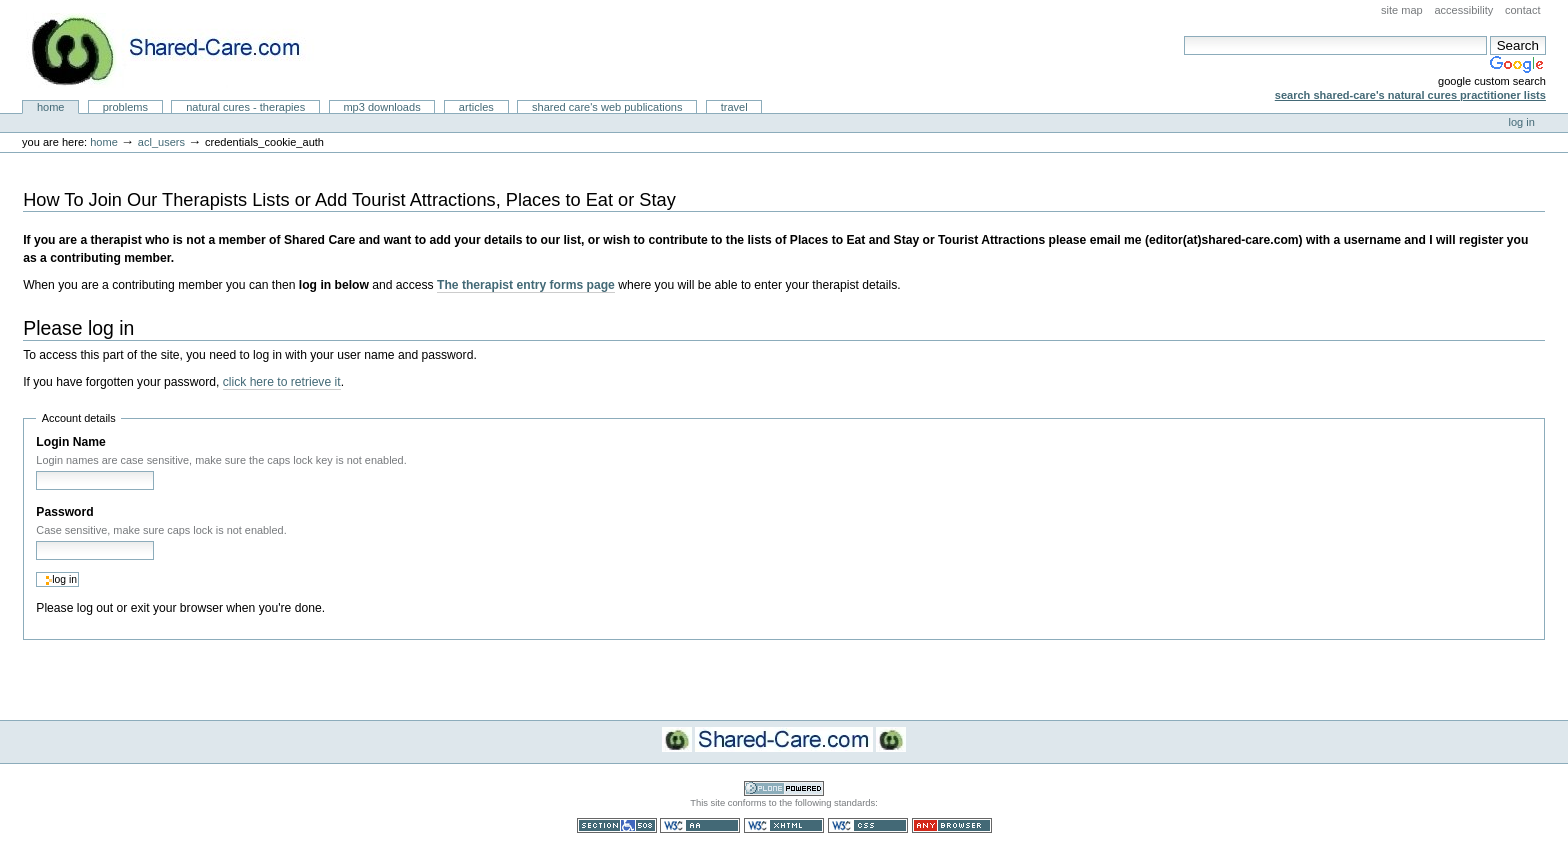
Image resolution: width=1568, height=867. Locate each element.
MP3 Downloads (381, 107)
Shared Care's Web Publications (607, 107)
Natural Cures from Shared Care (181, 50)
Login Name (70, 442)
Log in (1522, 122)
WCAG (700, 825)
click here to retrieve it (282, 382)
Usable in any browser (952, 825)
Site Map (1402, 10)
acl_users (161, 142)
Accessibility (1463, 10)
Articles (476, 107)
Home (51, 107)
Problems (125, 107)
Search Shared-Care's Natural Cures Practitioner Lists (1410, 95)
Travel (734, 107)
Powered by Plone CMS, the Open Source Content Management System (784, 788)
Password (64, 512)
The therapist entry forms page (526, 285)
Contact (1523, 10)
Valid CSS (868, 825)
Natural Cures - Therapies (245, 107)
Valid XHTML (784, 825)
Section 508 (617, 825)
